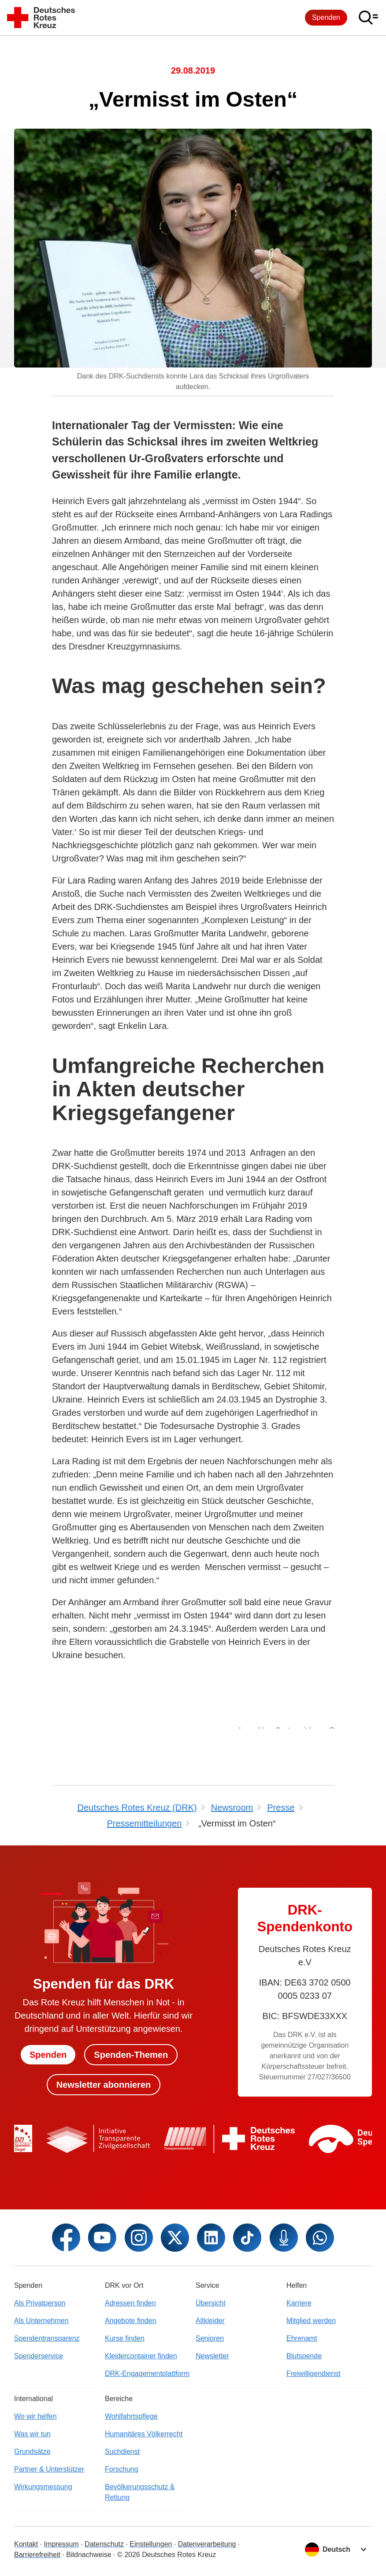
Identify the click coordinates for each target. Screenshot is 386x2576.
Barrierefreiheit (37, 2554)
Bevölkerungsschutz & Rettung (139, 2492)
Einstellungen (151, 2544)
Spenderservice (38, 2356)
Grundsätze (32, 2451)
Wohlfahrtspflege (131, 2416)
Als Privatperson (40, 2303)
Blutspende (304, 2356)
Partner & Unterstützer (49, 2469)
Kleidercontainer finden (141, 2356)
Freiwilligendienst (313, 2373)
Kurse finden (125, 2338)
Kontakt (26, 2544)
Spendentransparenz (47, 2338)
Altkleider (210, 2320)
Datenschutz (104, 2544)
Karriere (299, 2303)
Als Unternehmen (41, 2320)
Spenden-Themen (131, 2055)
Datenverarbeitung (207, 2544)
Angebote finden (130, 2320)
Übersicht (211, 2303)
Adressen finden (130, 2303)
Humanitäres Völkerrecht (143, 2434)
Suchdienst (122, 2451)
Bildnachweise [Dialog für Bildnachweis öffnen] (88, 2554)
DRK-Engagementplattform (147, 2373)
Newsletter (212, 2356)
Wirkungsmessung (43, 2487)
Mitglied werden (311, 2320)
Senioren (210, 2338)
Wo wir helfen (35, 2416)
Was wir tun (32, 2434)
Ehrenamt (301, 2338)
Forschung (121, 2469)
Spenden (326, 17)
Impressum (61, 2544)
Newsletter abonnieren (103, 2085)
